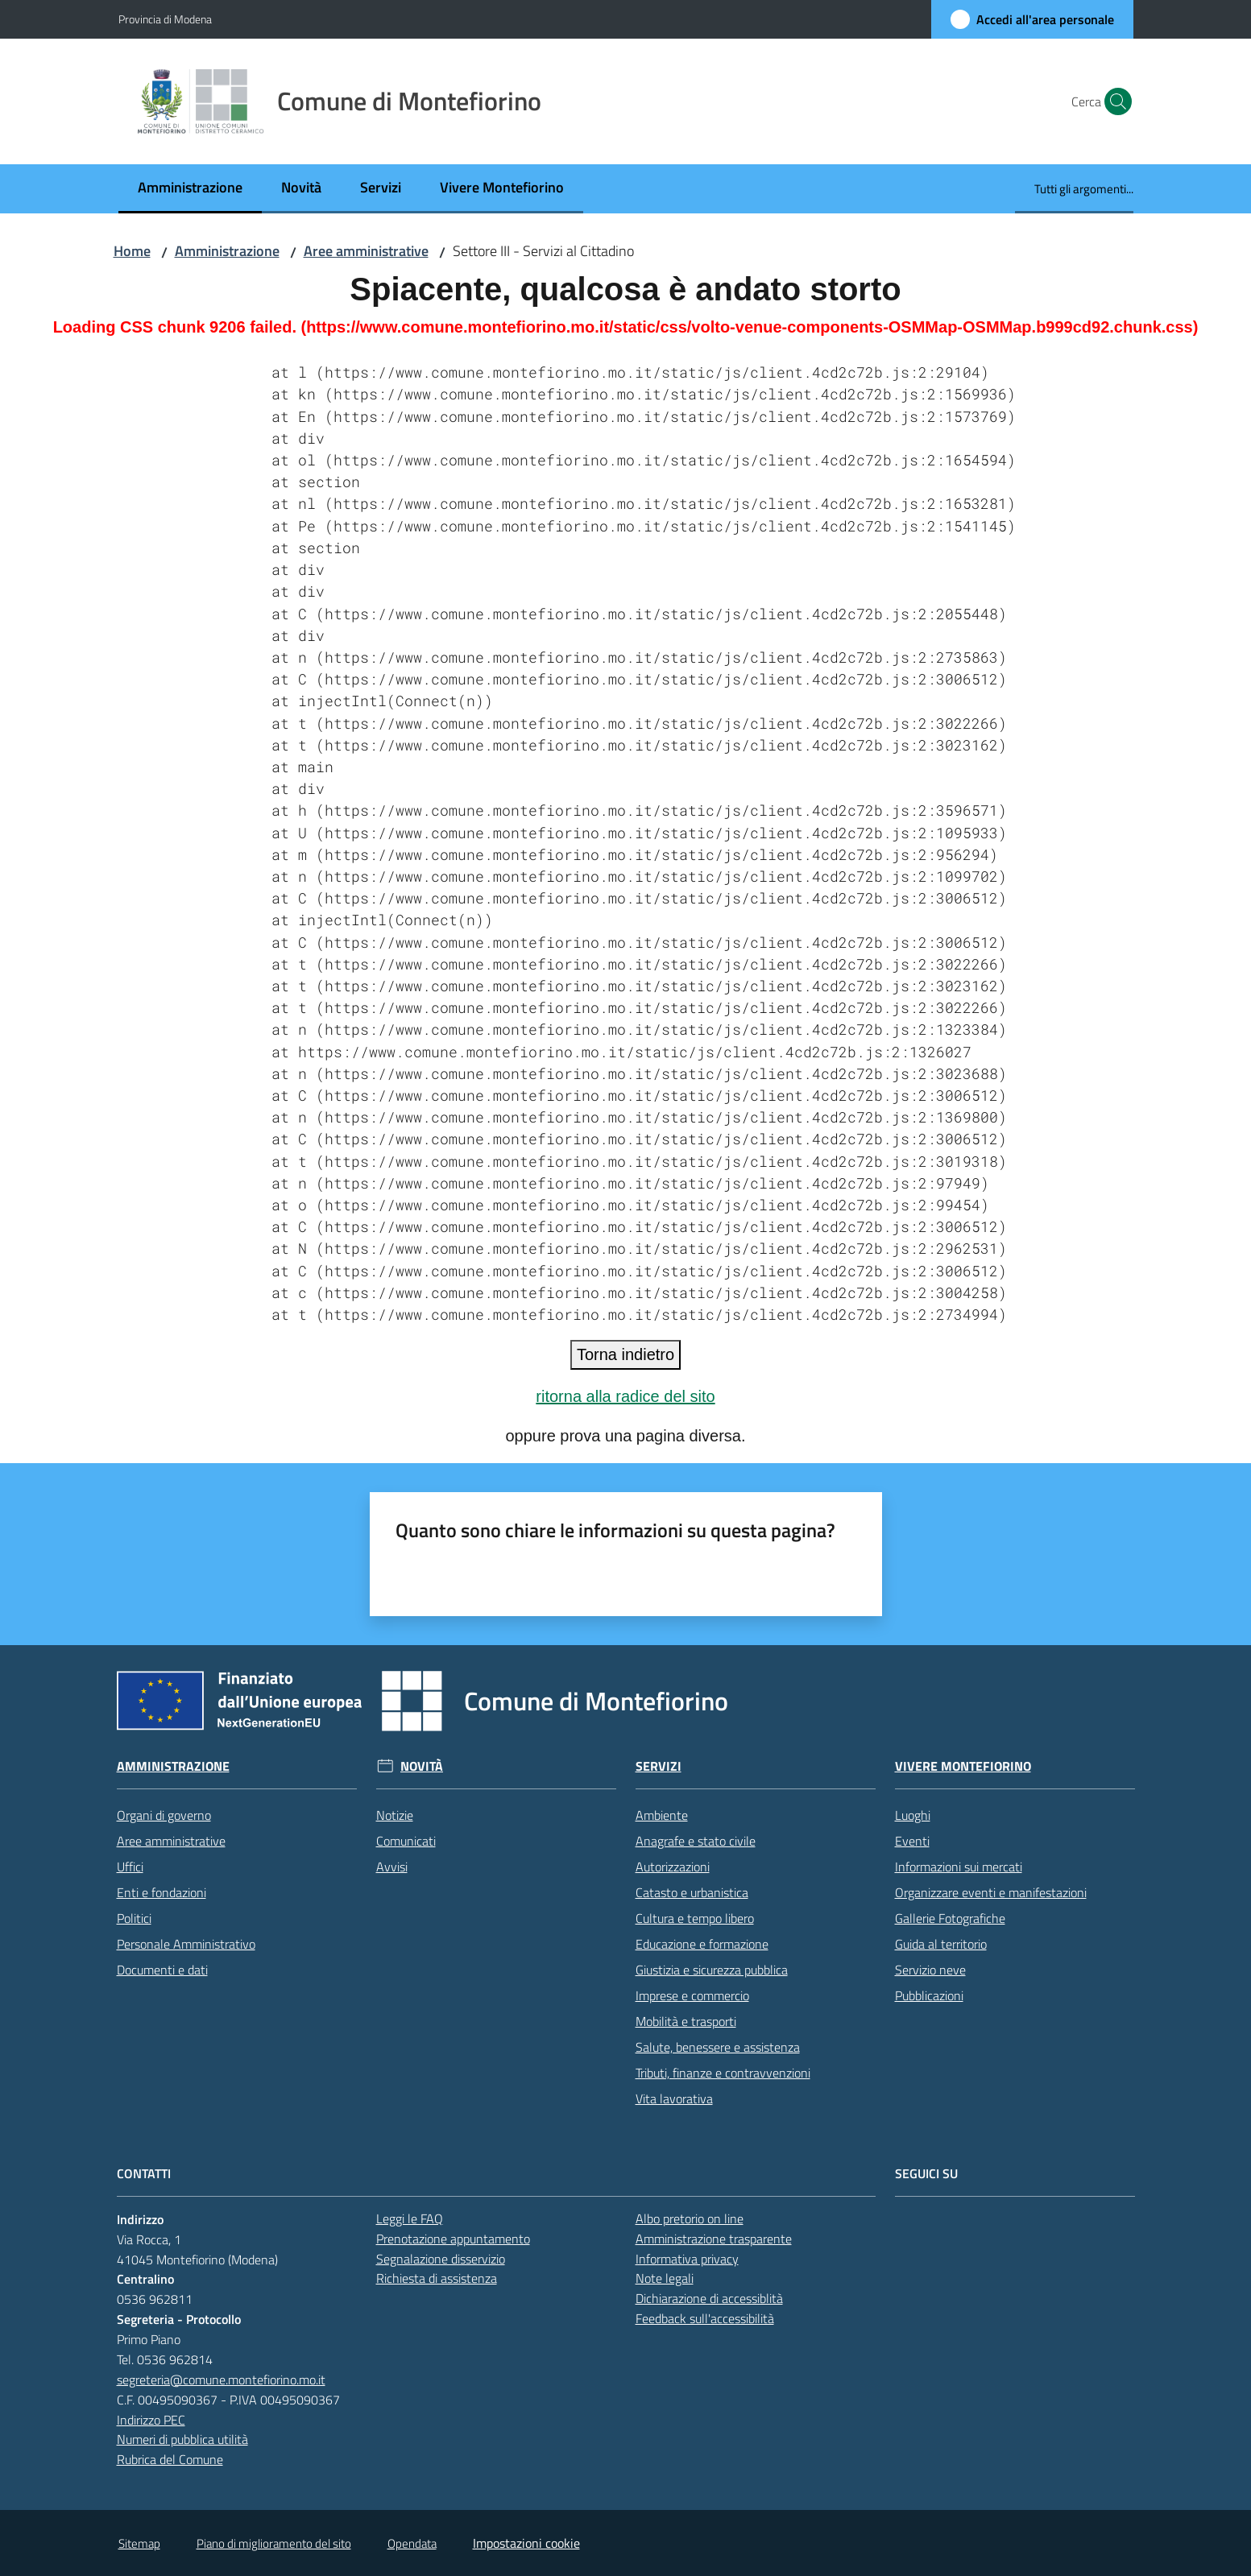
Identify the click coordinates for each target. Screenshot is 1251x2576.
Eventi (912, 1840)
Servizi (658, 1766)
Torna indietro (625, 1354)
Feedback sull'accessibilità (705, 2318)
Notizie (394, 1815)
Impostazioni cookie (526, 2543)
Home (132, 251)
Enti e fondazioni (161, 1892)
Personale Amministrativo (186, 1944)
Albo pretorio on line (690, 2218)
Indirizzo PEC (151, 2419)
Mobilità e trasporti (686, 2021)
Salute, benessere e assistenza (718, 2047)
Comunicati (406, 1840)
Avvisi (392, 1866)
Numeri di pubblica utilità (182, 2439)
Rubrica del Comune (170, 2459)
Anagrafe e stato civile (696, 1840)
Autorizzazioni (673, 1866)
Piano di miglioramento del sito (274, 2543)
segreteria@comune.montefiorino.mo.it (221, 2379)
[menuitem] (190, 188)
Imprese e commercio (692, 1995)
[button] (1114, 101)
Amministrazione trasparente (714, 2238)
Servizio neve (930, 1969)
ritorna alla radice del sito (625, 1396)
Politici (134, 1918)
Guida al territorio (941, 1944)
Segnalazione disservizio (440, 2258)
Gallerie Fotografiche (950, 1918)
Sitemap (139, 2543)
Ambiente (662, 1815)
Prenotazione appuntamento (453, 2238)
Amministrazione (227, 251)
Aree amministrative (366, 251)
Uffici (130, 1866)
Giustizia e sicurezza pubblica (712, 1969)
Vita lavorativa (674, 2098)
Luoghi (912, 1815)
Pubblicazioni (929, 1995)
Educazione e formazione (702, 1944)
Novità (421, 1766)
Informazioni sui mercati (958, 1866)
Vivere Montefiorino (963, 1766)
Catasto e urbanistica (692, 1892)
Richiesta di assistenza (436, 2278)
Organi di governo (164, 1815)
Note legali (665, 2278)
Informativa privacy (687, 2258)
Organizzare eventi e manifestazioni (991, 1892)
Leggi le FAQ (409, 2218)
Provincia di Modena (165, 18)
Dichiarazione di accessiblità (709, 2298)
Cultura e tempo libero (695, 1918)
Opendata (412, 2543)
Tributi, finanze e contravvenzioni (723, 2072)
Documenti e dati (162, 1969)
